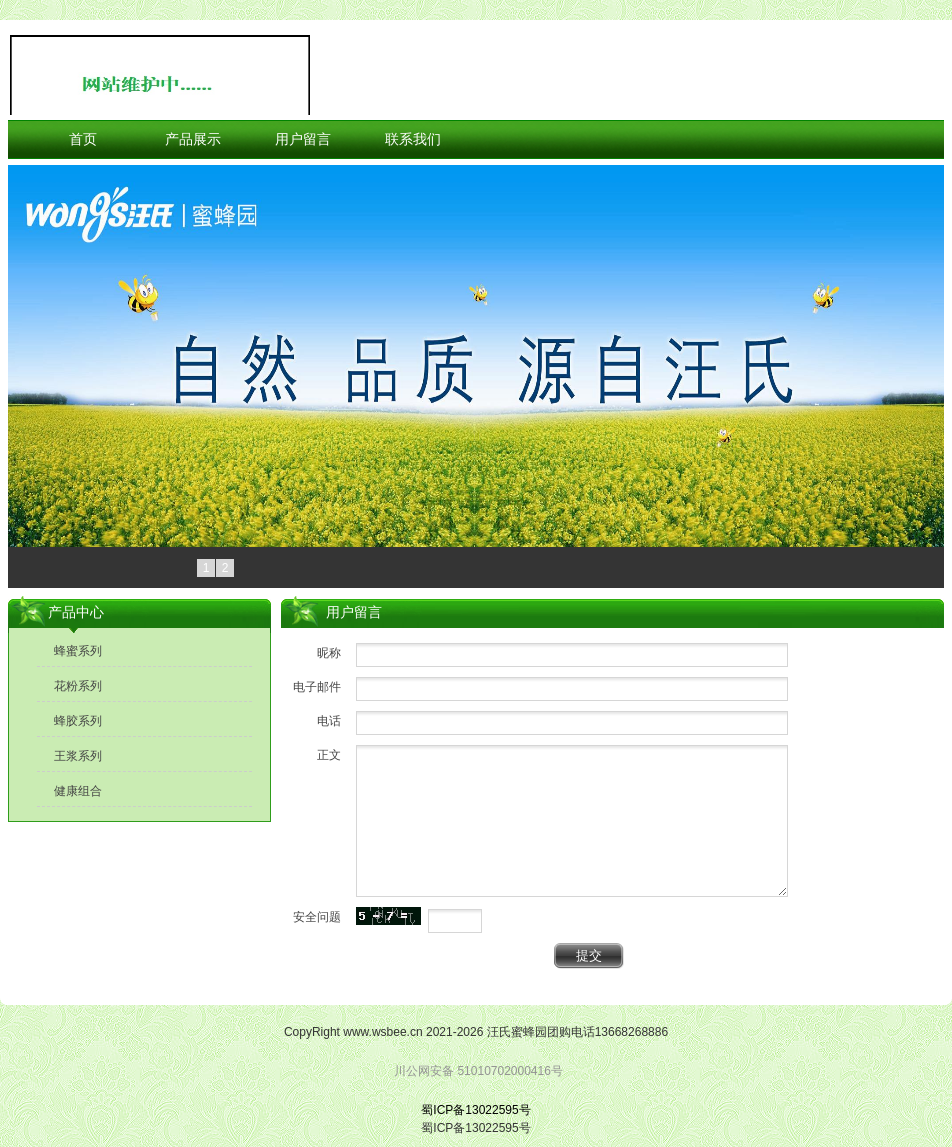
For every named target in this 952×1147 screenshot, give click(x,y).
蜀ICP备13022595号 (475, 1110)
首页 (83, 139)
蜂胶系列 (78, 721)
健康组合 (78, 791)
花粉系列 (78, 686)
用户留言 (303, 139)
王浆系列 (78, 756)
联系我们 (413, 139)
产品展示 (193, 139)
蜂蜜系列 (78, 651)
